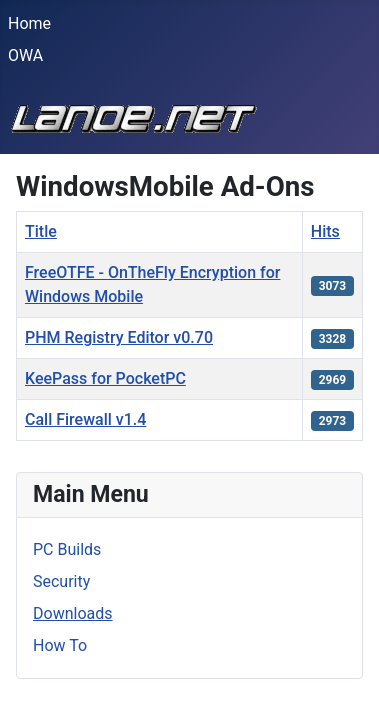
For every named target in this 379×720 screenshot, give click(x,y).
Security (61, 581)
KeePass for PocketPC (105, 378)
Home (29, 23)
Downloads (72, 613)
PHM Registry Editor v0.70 (119, 337)
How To (60, 645)
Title (41, 231)
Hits (325, 231)
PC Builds (67, 549)
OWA (25, 55)
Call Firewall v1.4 (85, 419)
